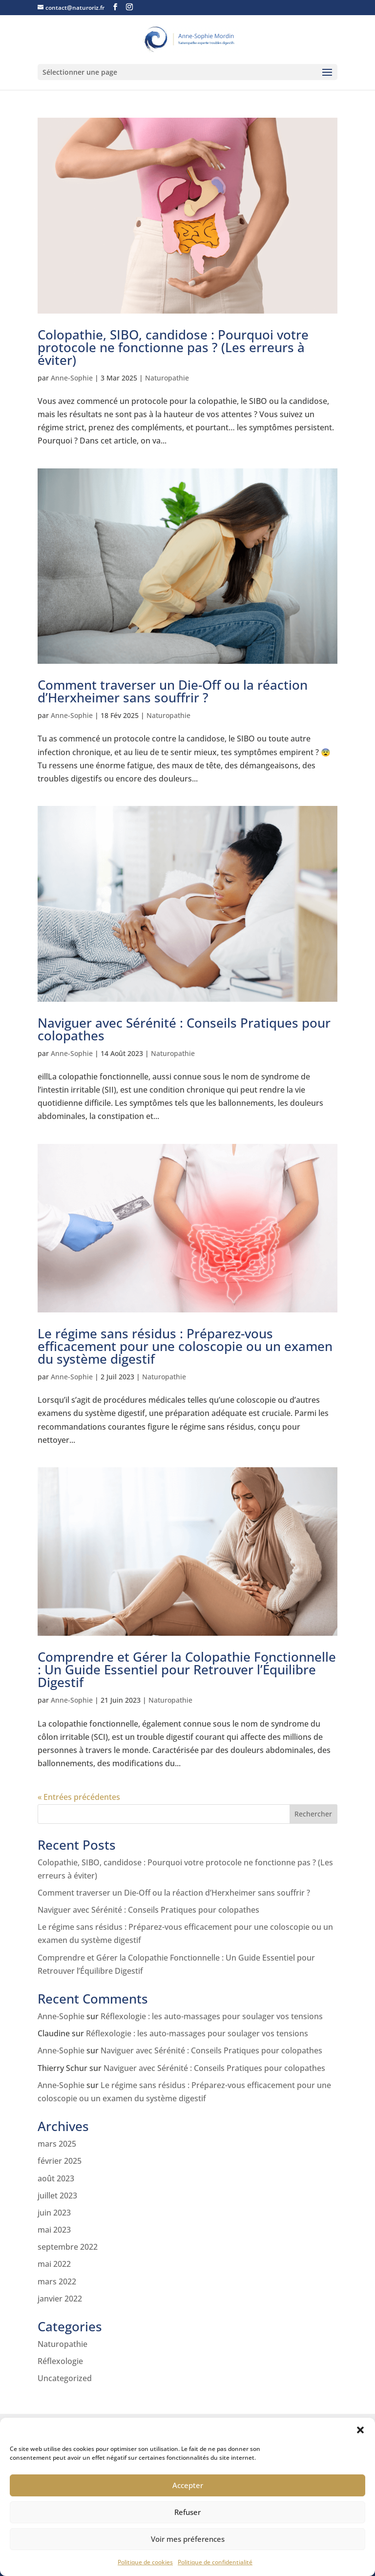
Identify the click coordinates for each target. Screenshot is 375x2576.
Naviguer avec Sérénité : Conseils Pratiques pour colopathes (184, 1029)
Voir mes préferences (188, 2539)
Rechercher (313, 1813)
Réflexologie (60, 2361)
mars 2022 (57, 2281)
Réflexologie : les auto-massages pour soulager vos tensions (212, 2016)
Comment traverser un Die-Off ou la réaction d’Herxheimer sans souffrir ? (173, 691)
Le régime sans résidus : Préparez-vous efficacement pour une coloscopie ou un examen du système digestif (185, 1346)
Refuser (187, 2512)
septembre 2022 (68, 2246)
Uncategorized (65, 2378)
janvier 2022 (60, 2298)
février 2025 (60, 2160)
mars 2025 (57, 2143)
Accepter (187, 2485)
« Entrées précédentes (79, 1797)
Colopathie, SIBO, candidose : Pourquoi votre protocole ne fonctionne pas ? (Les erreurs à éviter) (173, 347)
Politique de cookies (145, 2562)
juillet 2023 (57, 2195)
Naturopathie (167, 377)
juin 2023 (54, 2212)
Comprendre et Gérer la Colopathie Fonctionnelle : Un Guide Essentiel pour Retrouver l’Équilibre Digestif (187, 1669)
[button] (360, 2430)
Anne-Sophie (72, 377)
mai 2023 (54, 2229)
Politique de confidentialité (215, 2562)
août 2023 (56, 2178)
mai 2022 (54, 2264)
